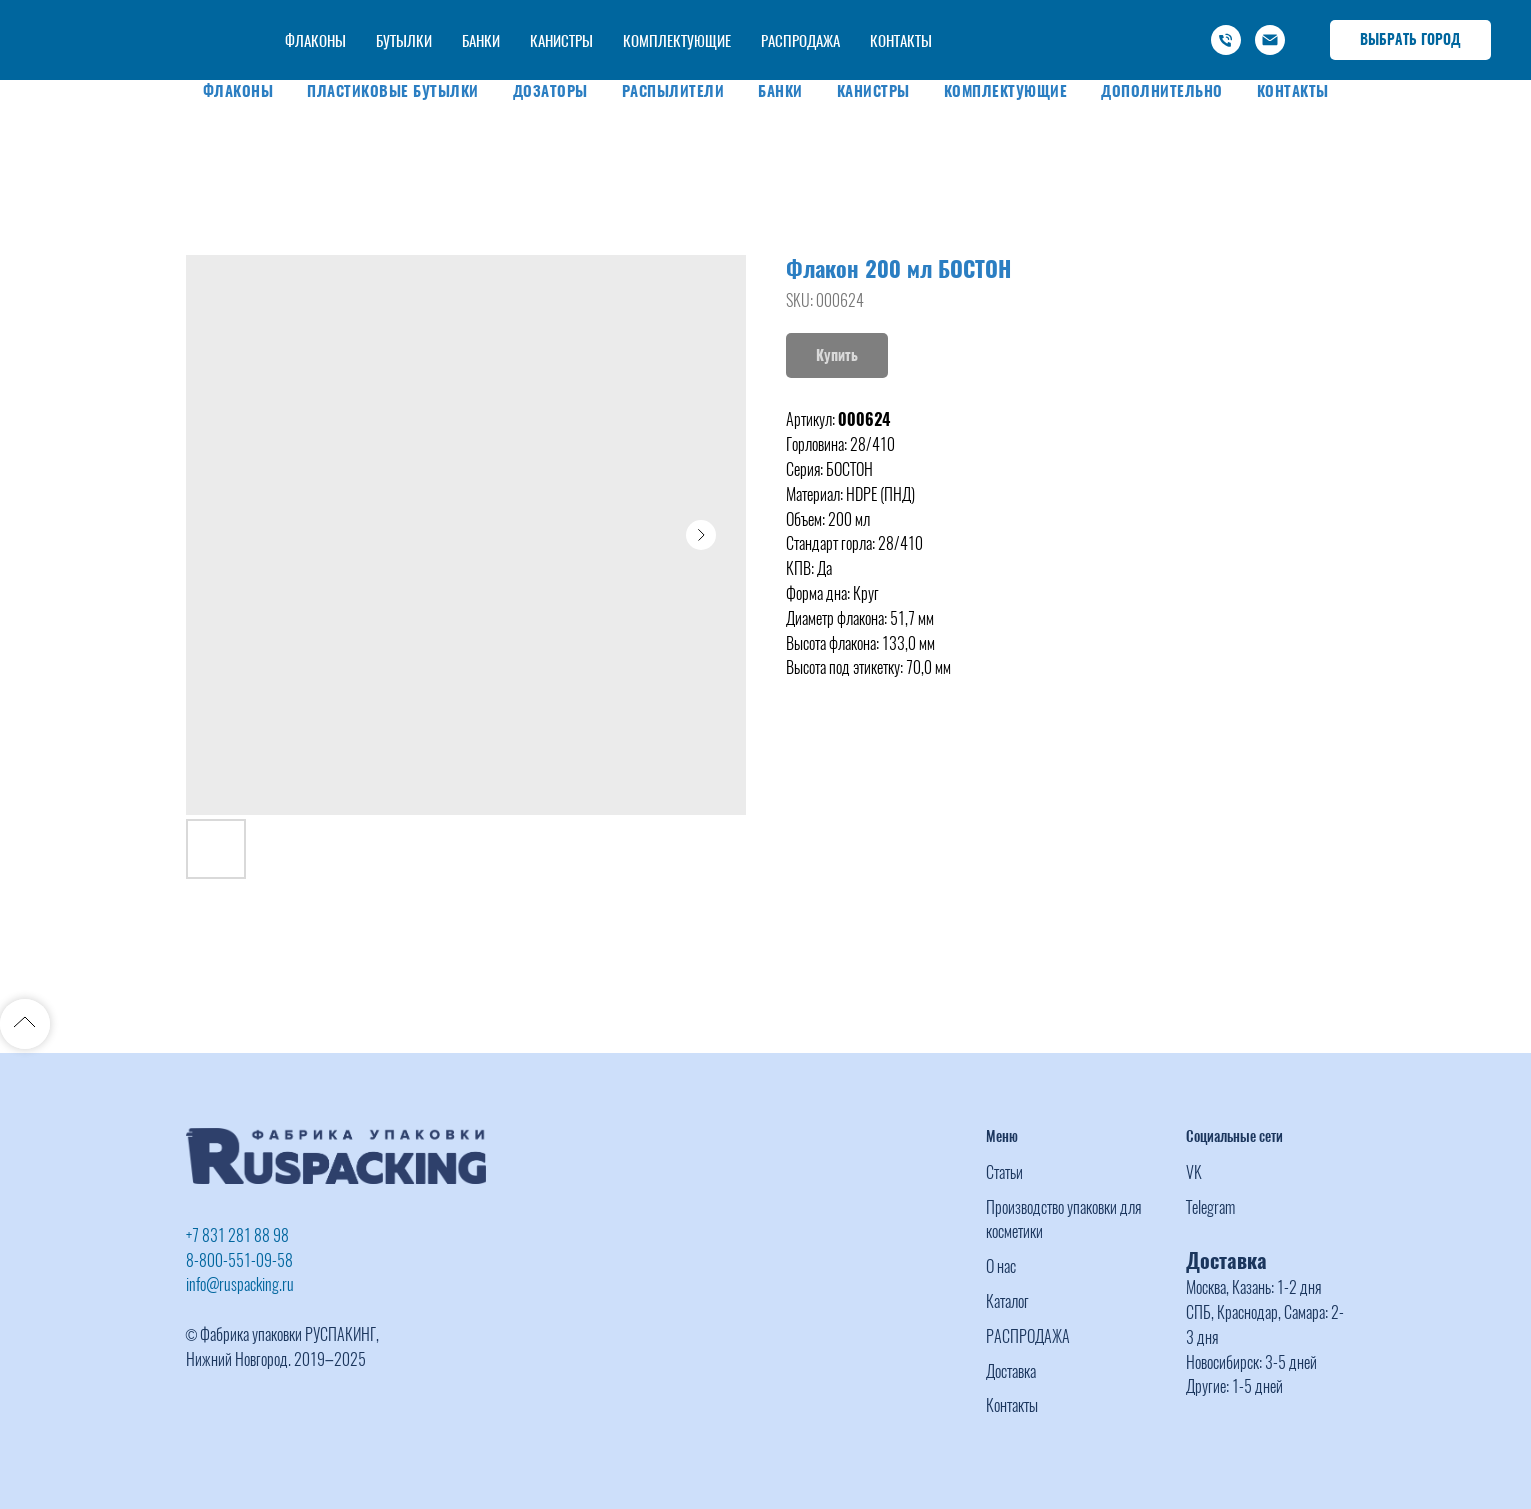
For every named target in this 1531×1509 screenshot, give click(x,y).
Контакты (1293, 91)
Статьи (1004, 1172)
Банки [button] (780, 91)
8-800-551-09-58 (239, 1260)
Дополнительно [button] (1162, 91)
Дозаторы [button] (550, 91)
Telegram (1210, 1207)
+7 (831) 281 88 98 (971, 19)
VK (1194, 1172)
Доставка (1011, 1371)
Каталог (1007, 1301)
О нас (1001, 1266)
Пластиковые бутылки (393, 91)
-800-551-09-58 (1095, 19)
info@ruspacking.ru (1087, 40)
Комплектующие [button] (1006, 91)
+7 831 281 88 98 (237, 1235)
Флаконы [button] (238, 91)
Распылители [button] (673, 91)
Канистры (873, 91)
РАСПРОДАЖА (1028, 1336)
